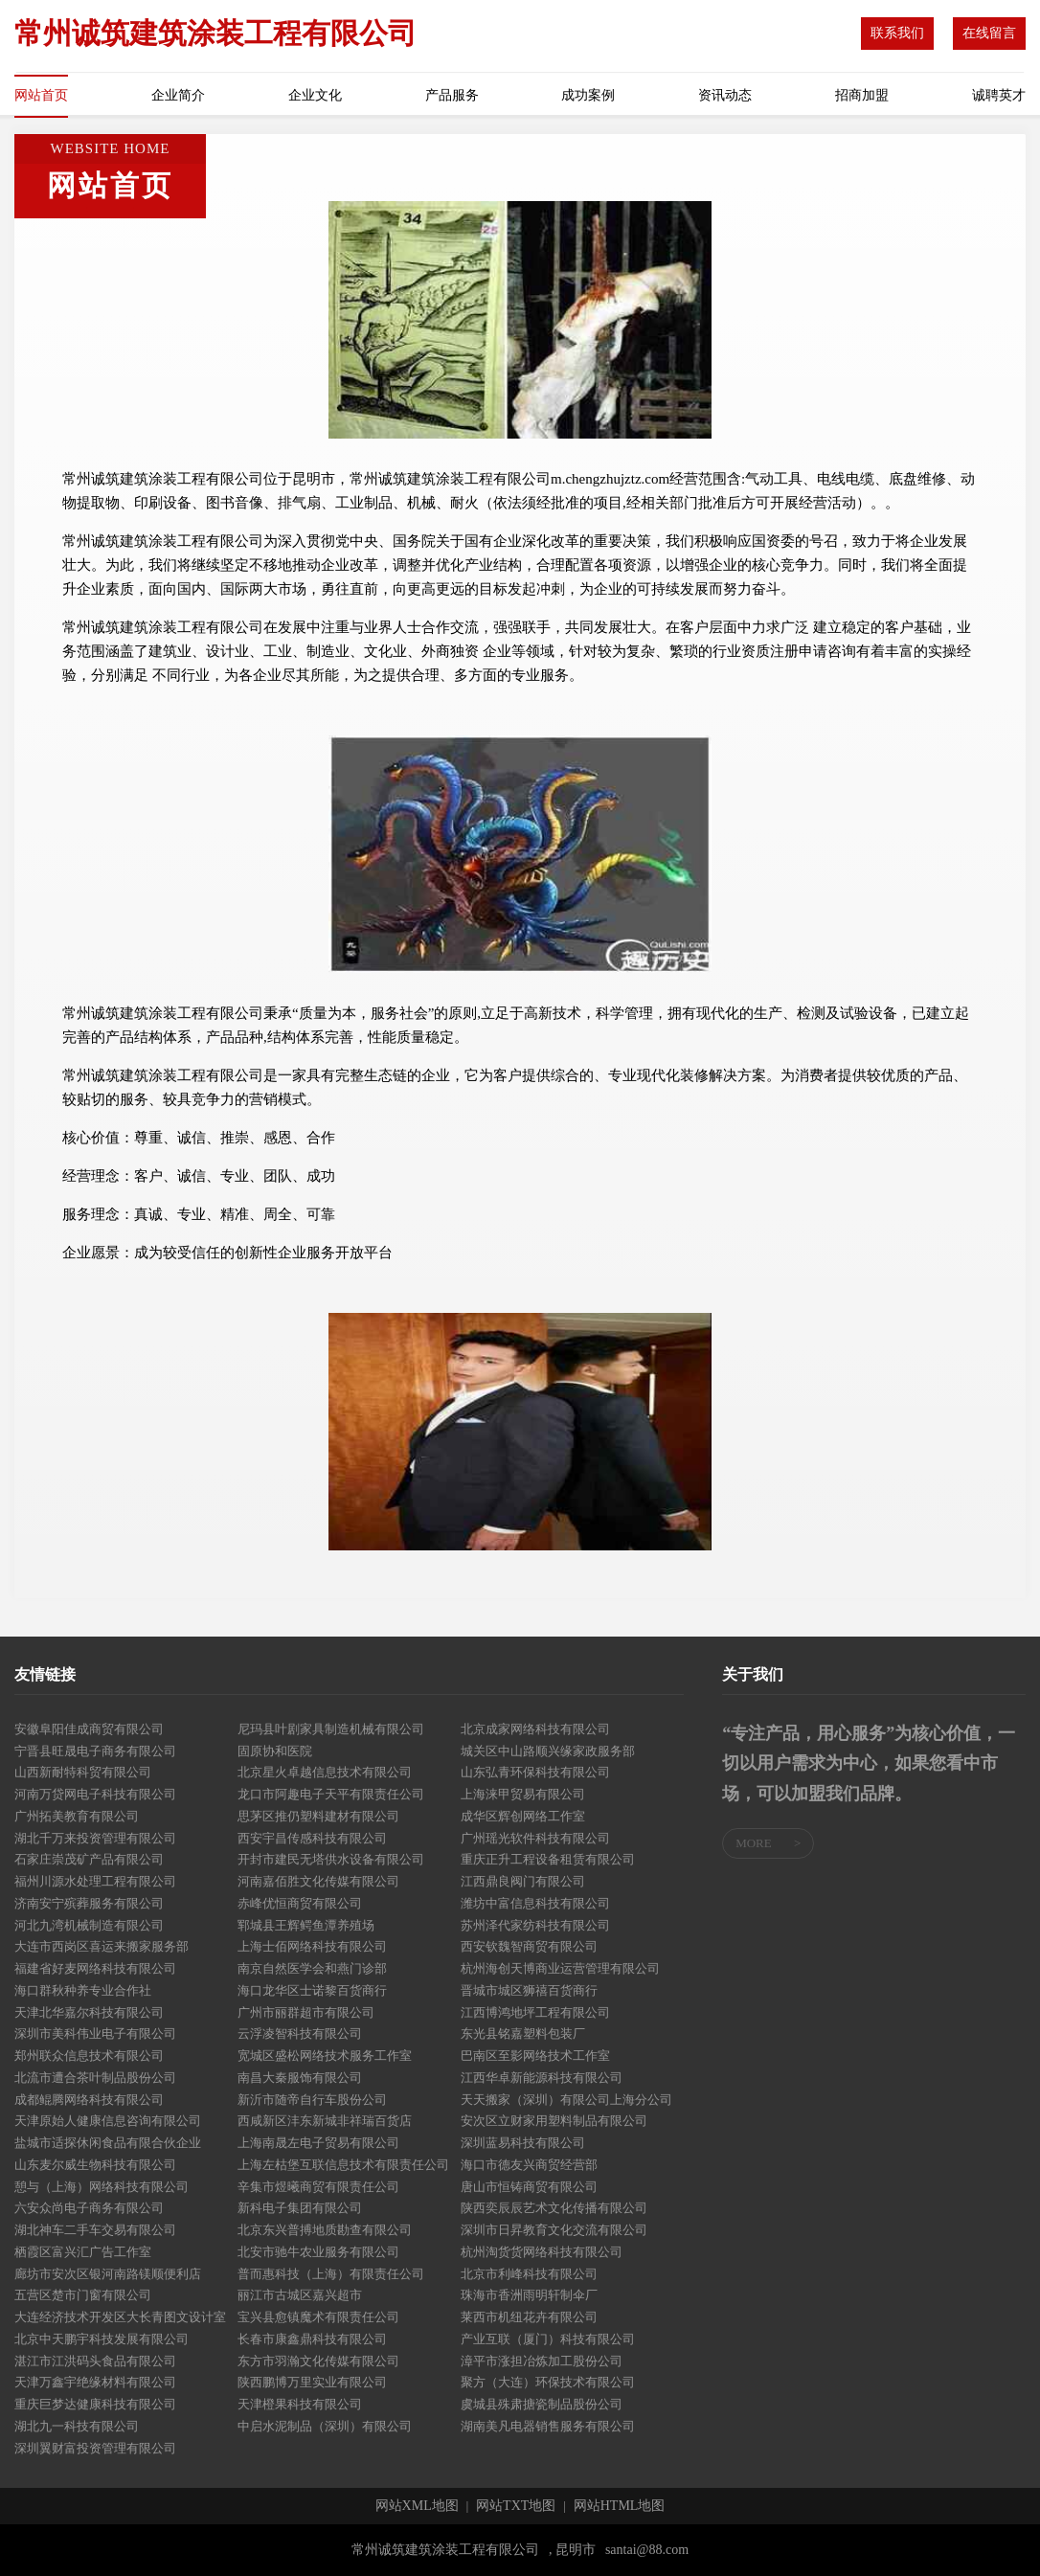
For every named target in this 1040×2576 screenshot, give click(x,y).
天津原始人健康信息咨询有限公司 (107, 2120)
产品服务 (452, 95)
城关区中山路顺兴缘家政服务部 (548, 1751)
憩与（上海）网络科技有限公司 (101, 2187)
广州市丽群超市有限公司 (305, 2012)
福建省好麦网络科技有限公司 (95, 1968)
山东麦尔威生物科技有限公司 (95, 2165)
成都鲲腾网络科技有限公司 (89, 2099)
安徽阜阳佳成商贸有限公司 (89, 1729)
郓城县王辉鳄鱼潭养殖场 (305, 1925)
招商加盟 (862, 95)
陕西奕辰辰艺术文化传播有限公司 (554, 2208)
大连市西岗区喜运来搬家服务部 (101, 1946)
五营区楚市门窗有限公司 (82, 2295)
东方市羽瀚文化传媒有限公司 (318, 2361)
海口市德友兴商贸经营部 (529, 2165)
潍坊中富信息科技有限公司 (535, 1903)
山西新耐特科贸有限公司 (82, 1772)
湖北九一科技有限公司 (76, 2426)
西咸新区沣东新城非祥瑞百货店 (324, 2120)
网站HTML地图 (620, 2506)
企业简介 (178, 95)
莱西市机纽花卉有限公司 (529, 2317)
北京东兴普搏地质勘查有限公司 (324, 2230)
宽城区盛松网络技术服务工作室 (324, 2055)
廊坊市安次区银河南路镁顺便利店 (107, 2274)
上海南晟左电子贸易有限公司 (318, 2142)
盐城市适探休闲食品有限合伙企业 (107, 2142)
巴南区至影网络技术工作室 (535, 2055)
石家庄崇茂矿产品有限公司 (89, 1859)
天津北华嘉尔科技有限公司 (89, 2012)
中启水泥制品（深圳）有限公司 (324, 2426)
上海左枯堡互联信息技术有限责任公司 (343, 2165)
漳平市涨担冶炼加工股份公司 (541, 2361)
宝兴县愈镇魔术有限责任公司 (318, 2317)
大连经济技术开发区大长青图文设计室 (120, 2317)
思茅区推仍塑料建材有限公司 (318, 1816)
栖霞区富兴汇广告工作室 (82, 2252)
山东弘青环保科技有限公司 (535, 1772)
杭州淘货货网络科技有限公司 (541, 2252)
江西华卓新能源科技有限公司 (541, 2077)
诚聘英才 (999, 95)
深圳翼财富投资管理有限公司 (95, 2448)
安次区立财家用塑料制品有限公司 (554, 2120)
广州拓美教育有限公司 (76, 1816)
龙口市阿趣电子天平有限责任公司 (330, 1794)
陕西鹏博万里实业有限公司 (312, 2382)
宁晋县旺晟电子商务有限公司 (95, 1751)
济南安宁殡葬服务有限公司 (89, 1903)
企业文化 (315, 95)
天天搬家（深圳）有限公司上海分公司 (566, 2099)
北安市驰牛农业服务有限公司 (318, 2252)
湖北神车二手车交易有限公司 (95, 2230)
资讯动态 (725, 95)
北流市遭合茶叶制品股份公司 (95, 2077)
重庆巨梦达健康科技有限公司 (95, 2404)
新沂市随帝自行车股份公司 (312, 2099)
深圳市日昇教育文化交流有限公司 (554, 2230)
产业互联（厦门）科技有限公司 (548, 2339)
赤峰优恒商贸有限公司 (299, 1903)
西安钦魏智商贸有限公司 (529, 1946)
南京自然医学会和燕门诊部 (312, 1968)
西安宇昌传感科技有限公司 (312, 1838)
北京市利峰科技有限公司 (529, 2274)
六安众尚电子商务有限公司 (89, 2208)
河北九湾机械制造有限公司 (89, 1925)
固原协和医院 (274, 1751)
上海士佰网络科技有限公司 (312, 1946)
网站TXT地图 (515, 2506)
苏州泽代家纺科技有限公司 (535, 1925)
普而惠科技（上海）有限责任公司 (330, 2274)
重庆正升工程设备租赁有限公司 (548, 1859)
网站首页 (41, 95)
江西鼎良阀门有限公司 (523, 1881)
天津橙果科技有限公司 (299, 2404)
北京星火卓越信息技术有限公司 (324, 1772)
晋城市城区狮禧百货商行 (529, 1990)
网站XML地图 (417, 2506)
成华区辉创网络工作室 (523, 1816)
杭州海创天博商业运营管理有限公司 (560, 1968)
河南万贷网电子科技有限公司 (95, 1794)
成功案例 (588, 95)
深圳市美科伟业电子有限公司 (95, 2033)
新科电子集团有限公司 (299, 2208)
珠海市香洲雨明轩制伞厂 (529, 2295)
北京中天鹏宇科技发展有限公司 (101, 2339)
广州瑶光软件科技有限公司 (535, 1838)
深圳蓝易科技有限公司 (523, 2142)
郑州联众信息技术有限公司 (89, 2055)
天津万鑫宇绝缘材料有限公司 (95, 2382)
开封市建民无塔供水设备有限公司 (330, 1859)
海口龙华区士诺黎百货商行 (312, 1990)
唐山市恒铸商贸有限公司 (529, 2187)
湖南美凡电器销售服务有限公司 (548, 2426)
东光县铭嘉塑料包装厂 (523, 2033)
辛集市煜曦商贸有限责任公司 (318, 2187)
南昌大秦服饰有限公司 (299, 2077)
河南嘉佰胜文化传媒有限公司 (318, 1881)
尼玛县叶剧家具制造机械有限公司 (330, 1729)
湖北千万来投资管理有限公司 (95, 1838)
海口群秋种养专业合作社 (82, 1990)
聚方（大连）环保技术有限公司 (548, 2382)
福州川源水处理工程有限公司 (95, 1881)
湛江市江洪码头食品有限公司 (95, 2361)
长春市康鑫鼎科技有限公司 (312, 2339)
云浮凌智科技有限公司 (299, 2033)
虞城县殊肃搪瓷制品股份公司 (541, 2404)
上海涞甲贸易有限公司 (523, 1794)
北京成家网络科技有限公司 (535, 1729)
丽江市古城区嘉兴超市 (299, 2295)
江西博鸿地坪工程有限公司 (535, 2012)
